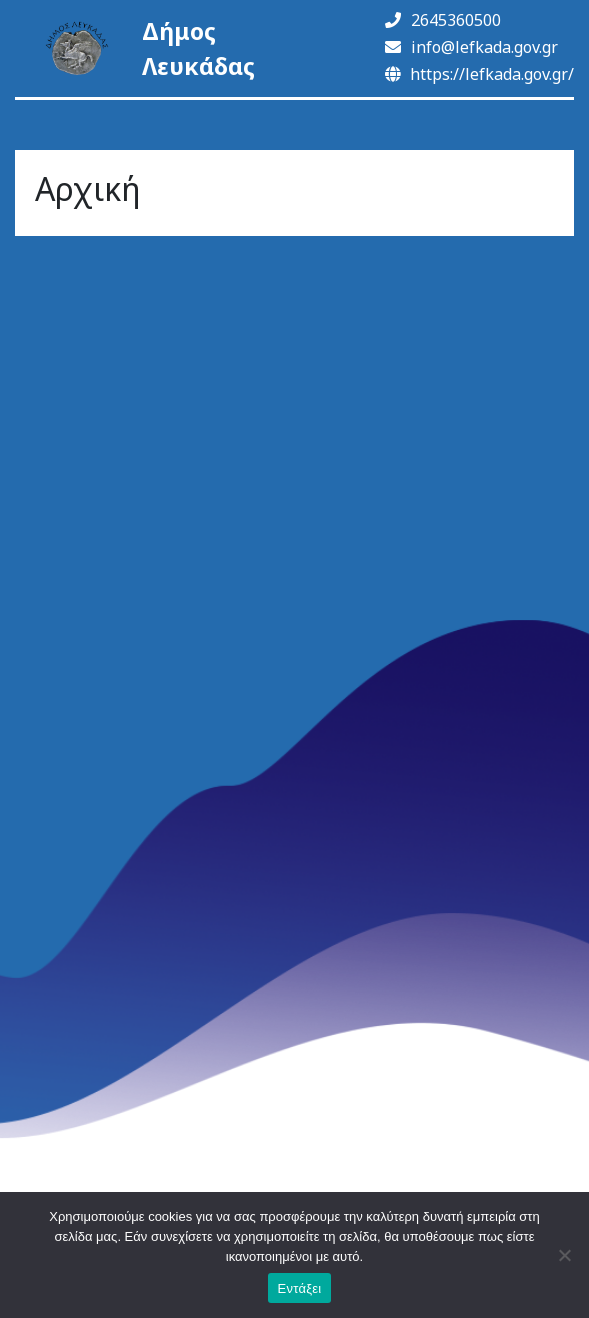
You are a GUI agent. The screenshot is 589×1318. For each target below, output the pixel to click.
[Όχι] (564, 1255)
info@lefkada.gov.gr (471, 47)
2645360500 (443, 20)
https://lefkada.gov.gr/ (479, 74)
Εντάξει (300, 1288)
